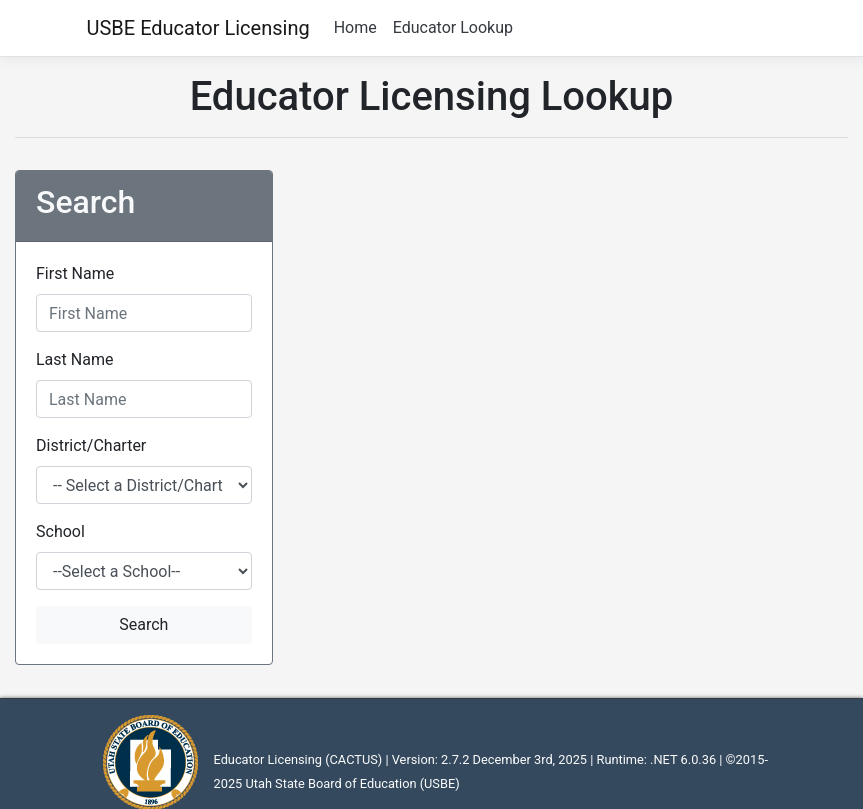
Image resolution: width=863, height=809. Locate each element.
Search (143, 624)
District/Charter (91, 445)
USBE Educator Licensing (198, 28)
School (60, 531)
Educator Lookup (453, 27)
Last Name (74, 359)
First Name (75, 273)
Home (355, 27)
